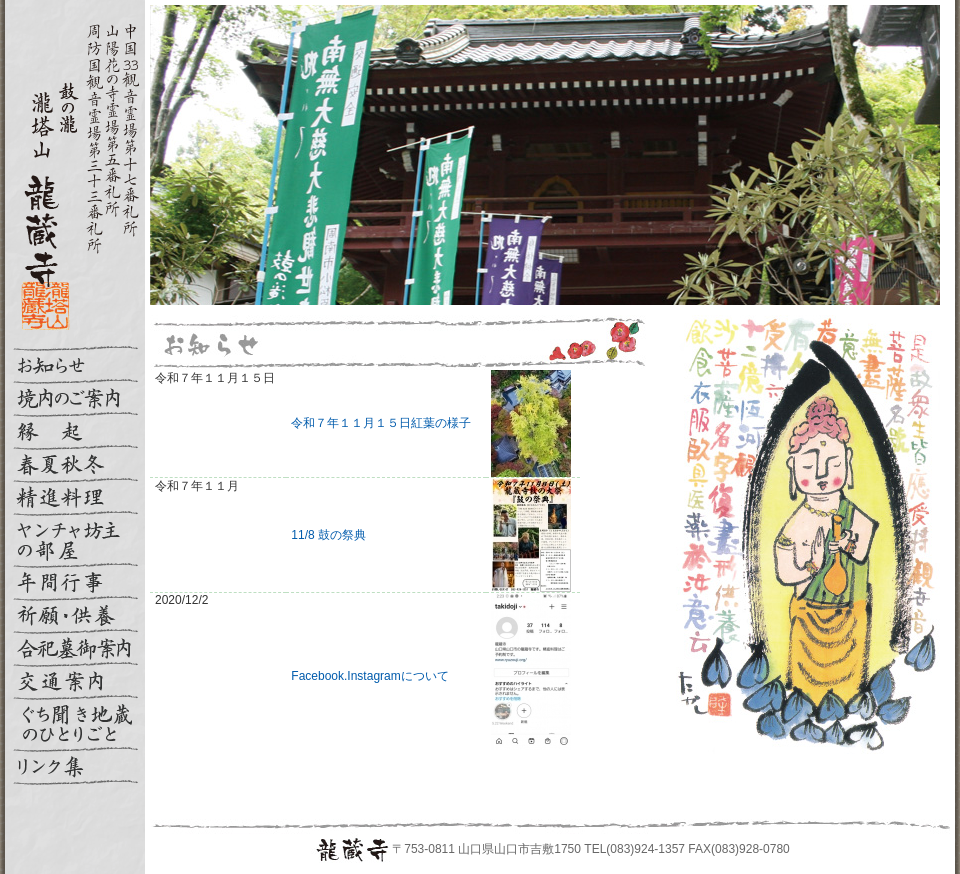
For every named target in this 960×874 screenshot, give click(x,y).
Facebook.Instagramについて (369, 676)
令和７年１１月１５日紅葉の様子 (381, 423)
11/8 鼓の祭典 (328, 535)
